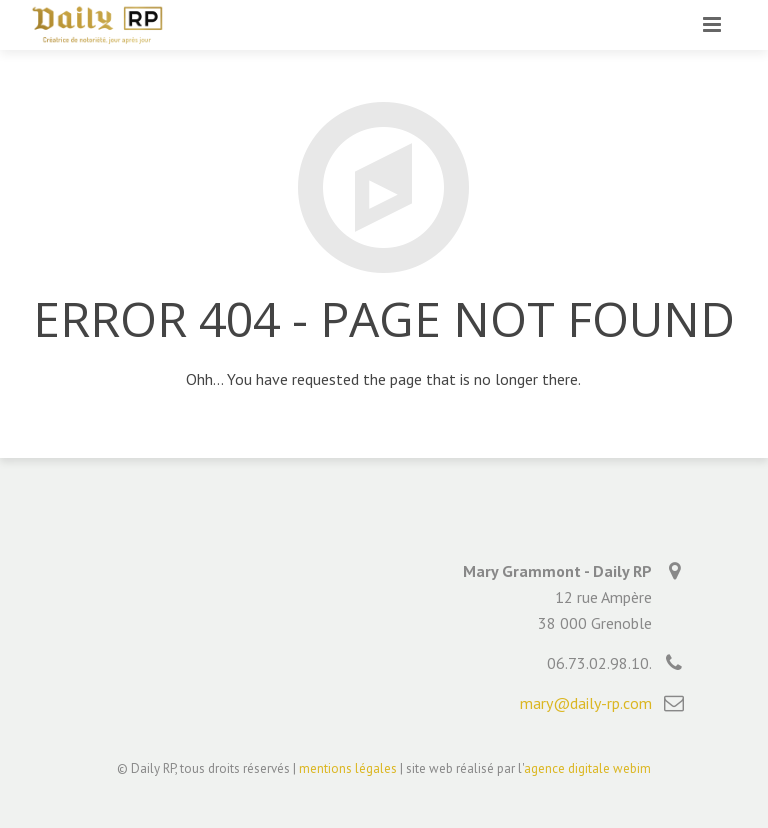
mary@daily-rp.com (586, 703)
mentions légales (348, 768)
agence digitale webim (587, 768)
